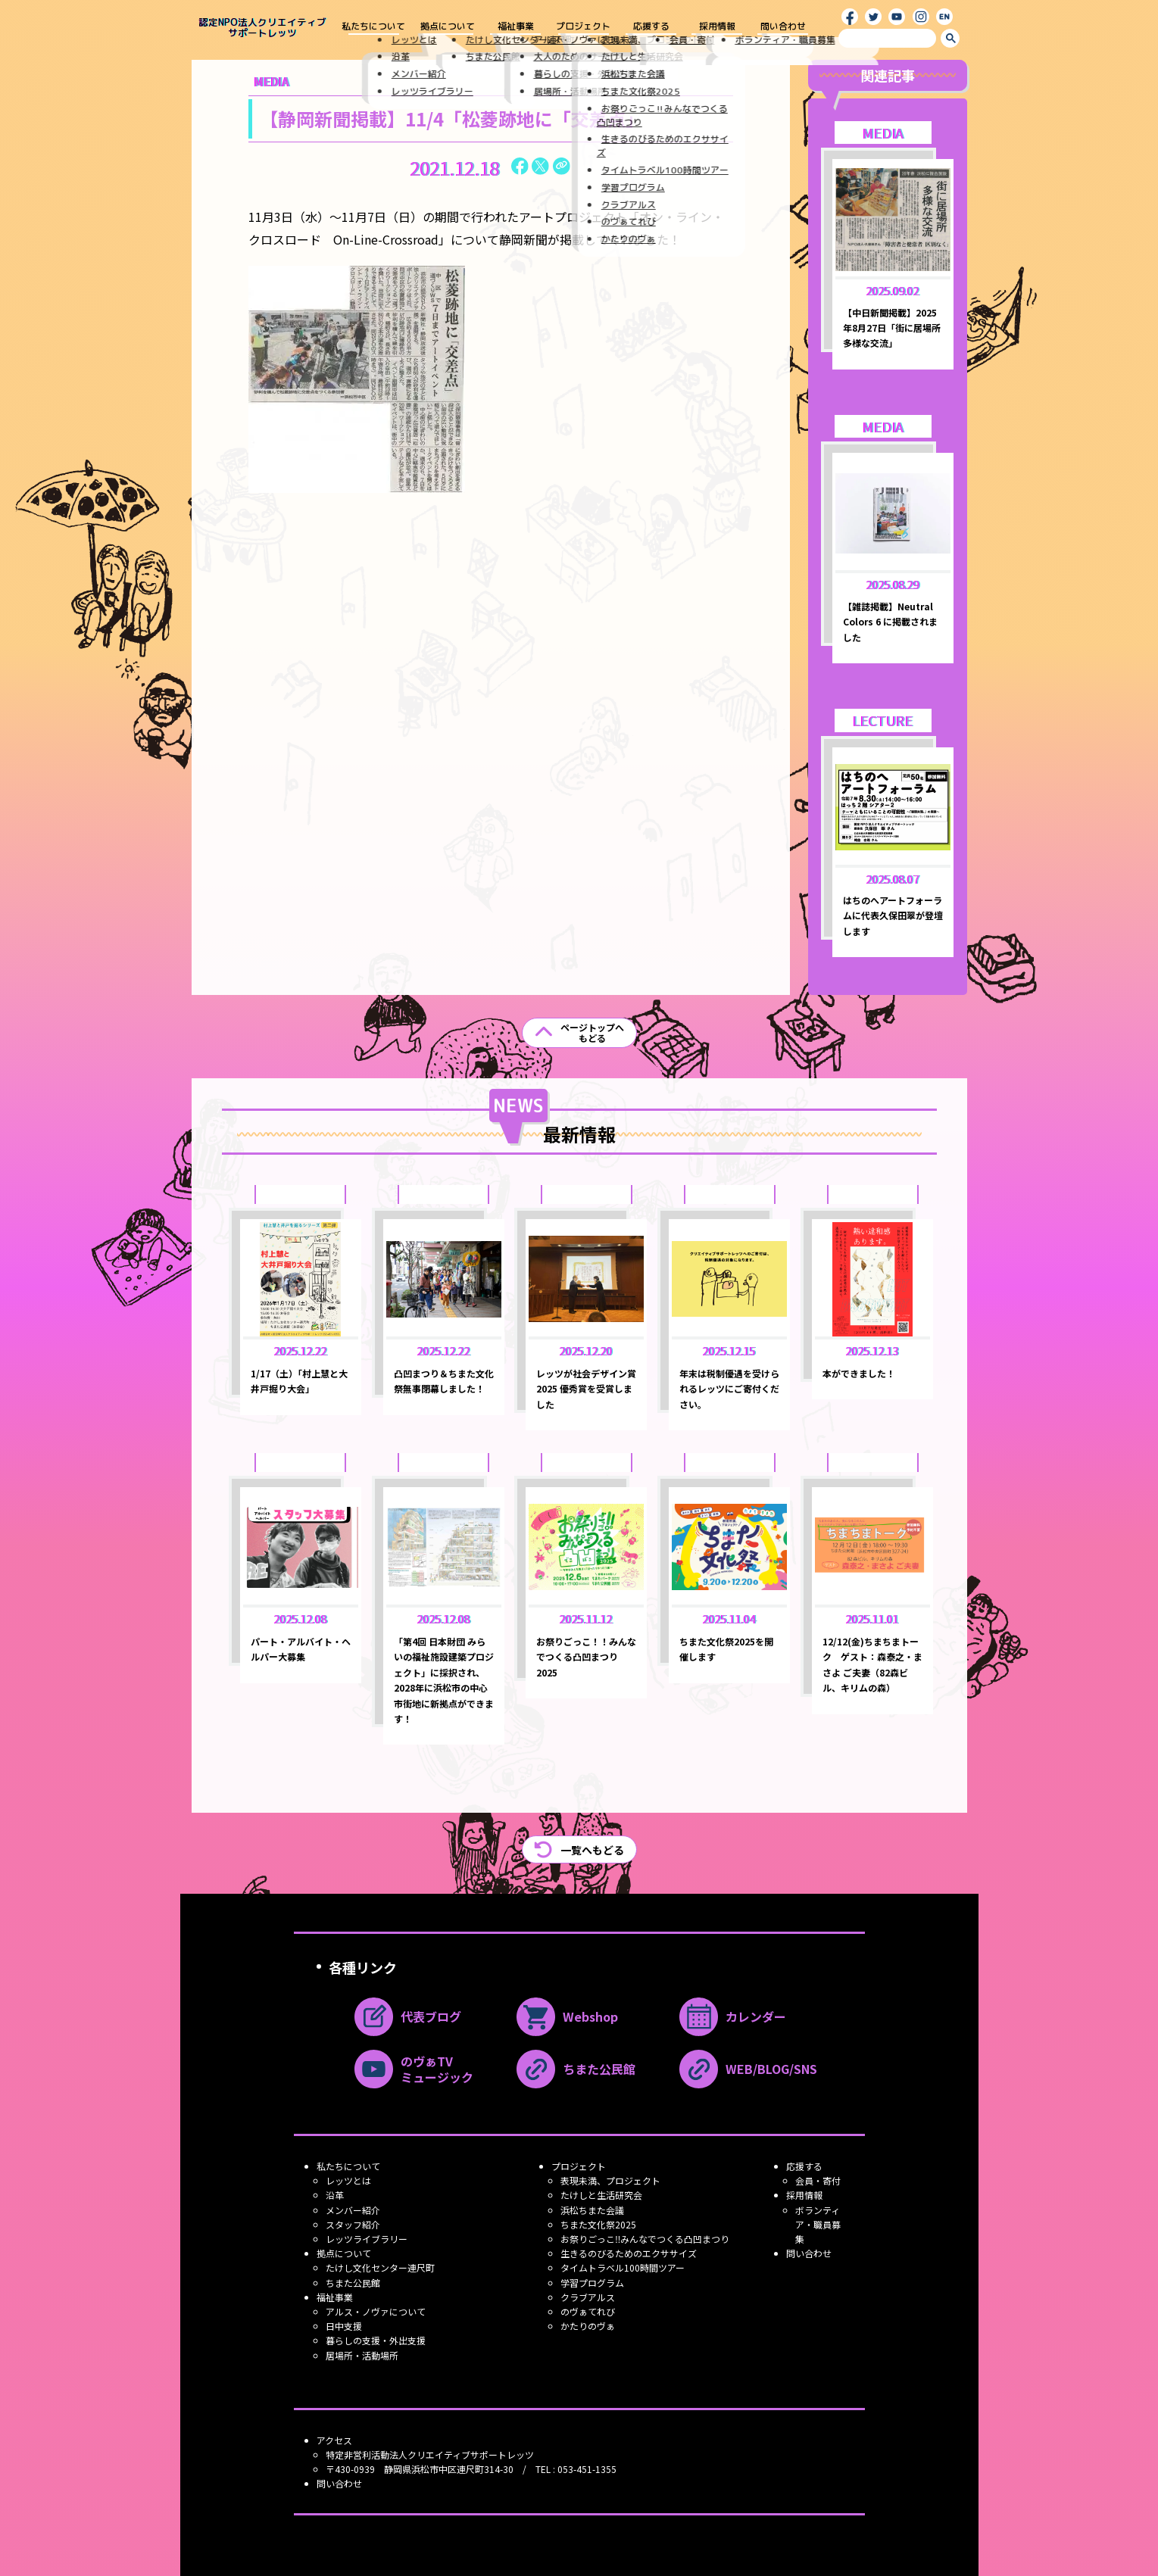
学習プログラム (592, 2282)
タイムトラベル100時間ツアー (622, 2267)
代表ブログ (407, 2016)
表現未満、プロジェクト (610, 2180)
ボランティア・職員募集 (818, 2224)
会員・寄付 (818, 2180)
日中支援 (344, 2325)
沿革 (335, 2194)
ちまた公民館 (576, 2069)
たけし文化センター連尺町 (380, 2267)
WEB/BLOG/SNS (748, 2069)
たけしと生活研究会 (601, 2194)
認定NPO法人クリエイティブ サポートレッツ (262, 27)
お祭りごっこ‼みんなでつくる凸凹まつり (644, 2238)
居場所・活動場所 (362, 2355)
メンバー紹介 (353, 2209)
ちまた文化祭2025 (598, 2224)
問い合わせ (783, 27)
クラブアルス (587, 2297)
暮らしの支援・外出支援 (376, 2340)
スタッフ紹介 (353, 2224)
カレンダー (732, 2016)
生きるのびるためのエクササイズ (628, 2253)
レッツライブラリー (366, 2238)
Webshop (567, 2016)
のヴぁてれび (587, 2311)
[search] (887, 38)
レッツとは (348, 2180)
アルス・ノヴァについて (376, 2311)
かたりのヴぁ (587, 2325)
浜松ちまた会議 (592, 2209)
